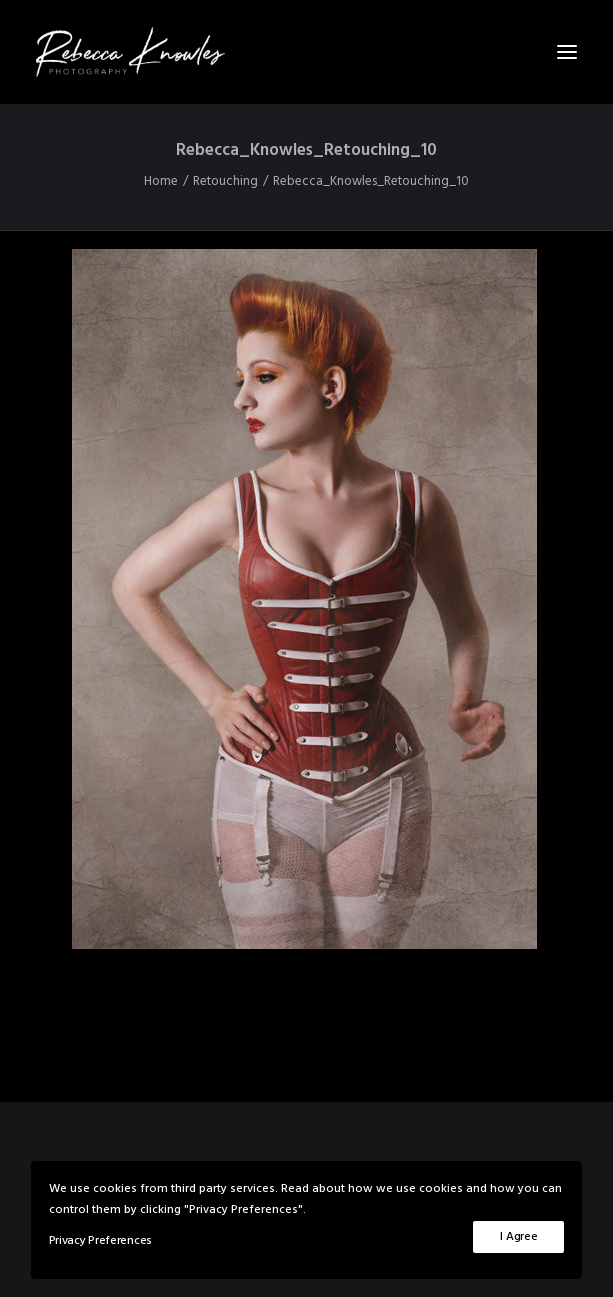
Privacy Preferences (100, 1241)
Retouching (225, 181)
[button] (567, 52)
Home (161, 181)
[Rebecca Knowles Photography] (306, 52)
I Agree (518, 1237)
